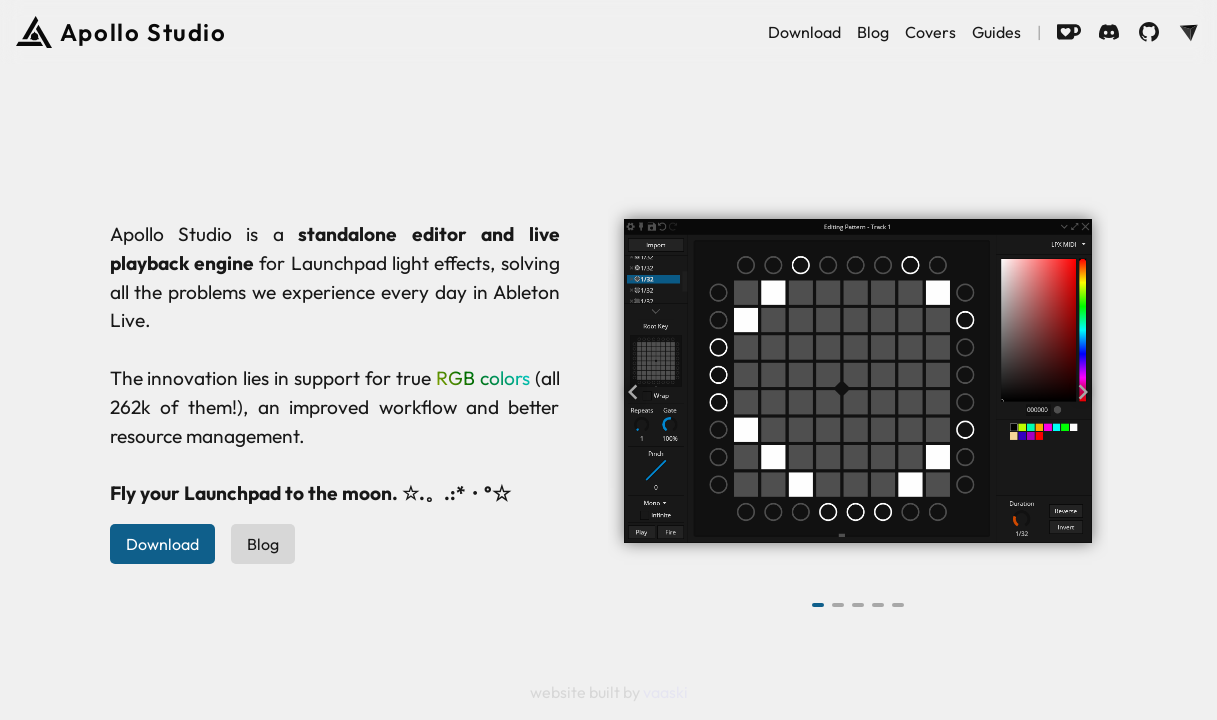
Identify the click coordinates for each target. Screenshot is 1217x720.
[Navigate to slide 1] (818, 605)
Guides (996, 32)
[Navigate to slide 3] (858, 605)
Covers (930, 32)
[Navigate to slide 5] (898, 605)
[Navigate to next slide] (1083, 392)
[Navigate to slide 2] (838, 605)
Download (804, 32)
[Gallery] (858, 392)
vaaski (665, 692)
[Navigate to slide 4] (878, 605)
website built (576, 692)
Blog (873, 32)
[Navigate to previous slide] (633, 392)
